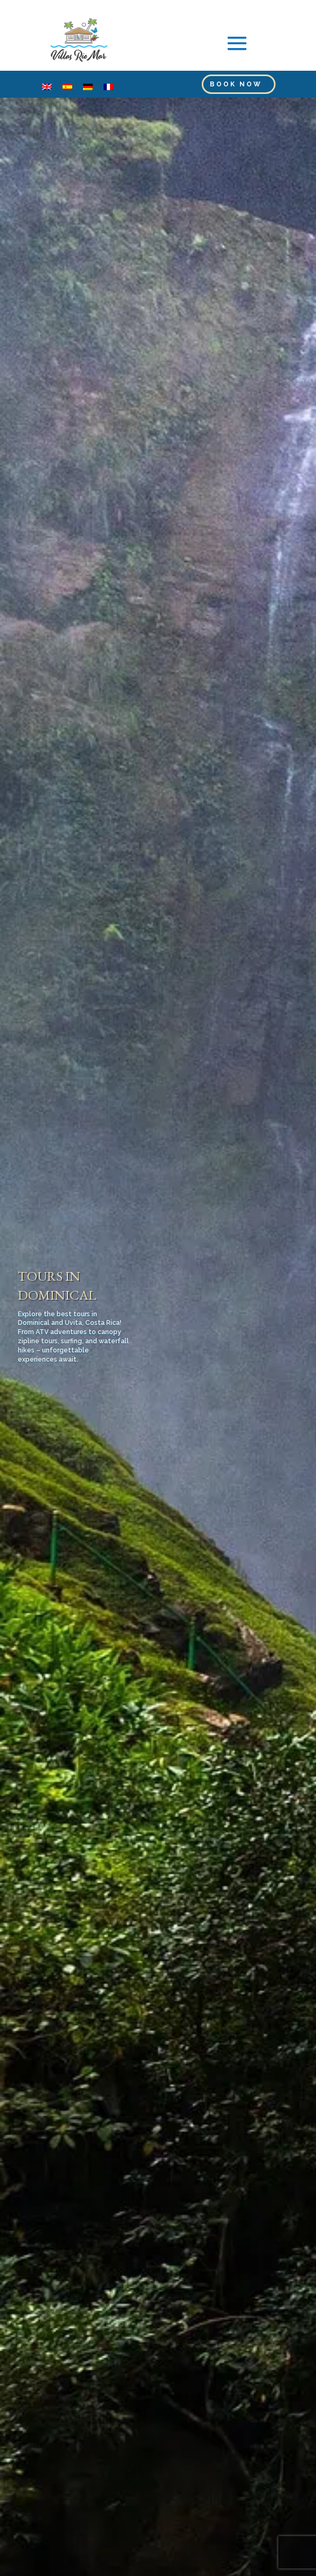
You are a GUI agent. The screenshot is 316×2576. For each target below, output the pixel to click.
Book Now (236, 84)
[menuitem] (47, 86)
